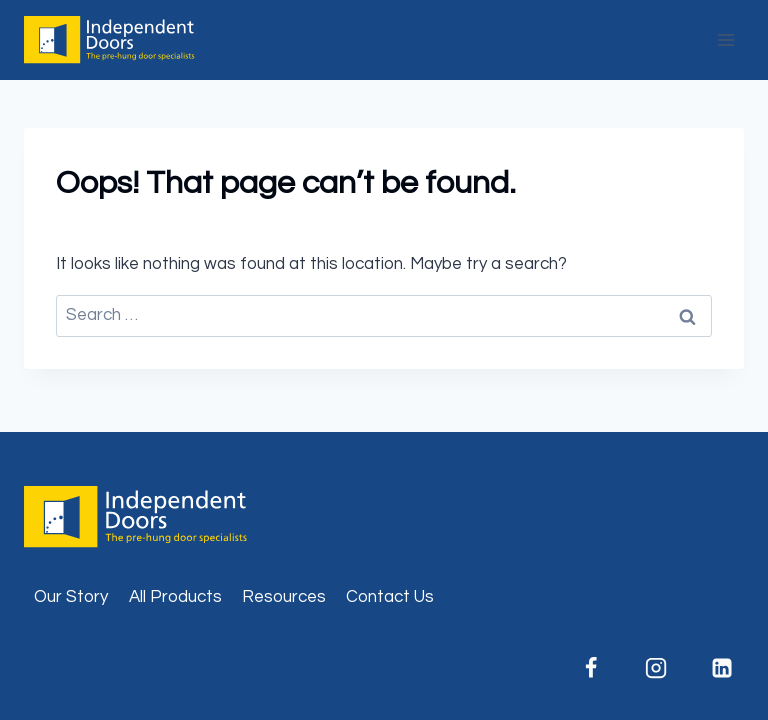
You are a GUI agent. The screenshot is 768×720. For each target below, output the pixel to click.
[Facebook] (591, 668)
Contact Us (390, 597)
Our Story (71, 597)
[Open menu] (725, 39)
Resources (284, 597)
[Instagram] (656, 668)
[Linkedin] (722, 668)
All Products (175, 597)
